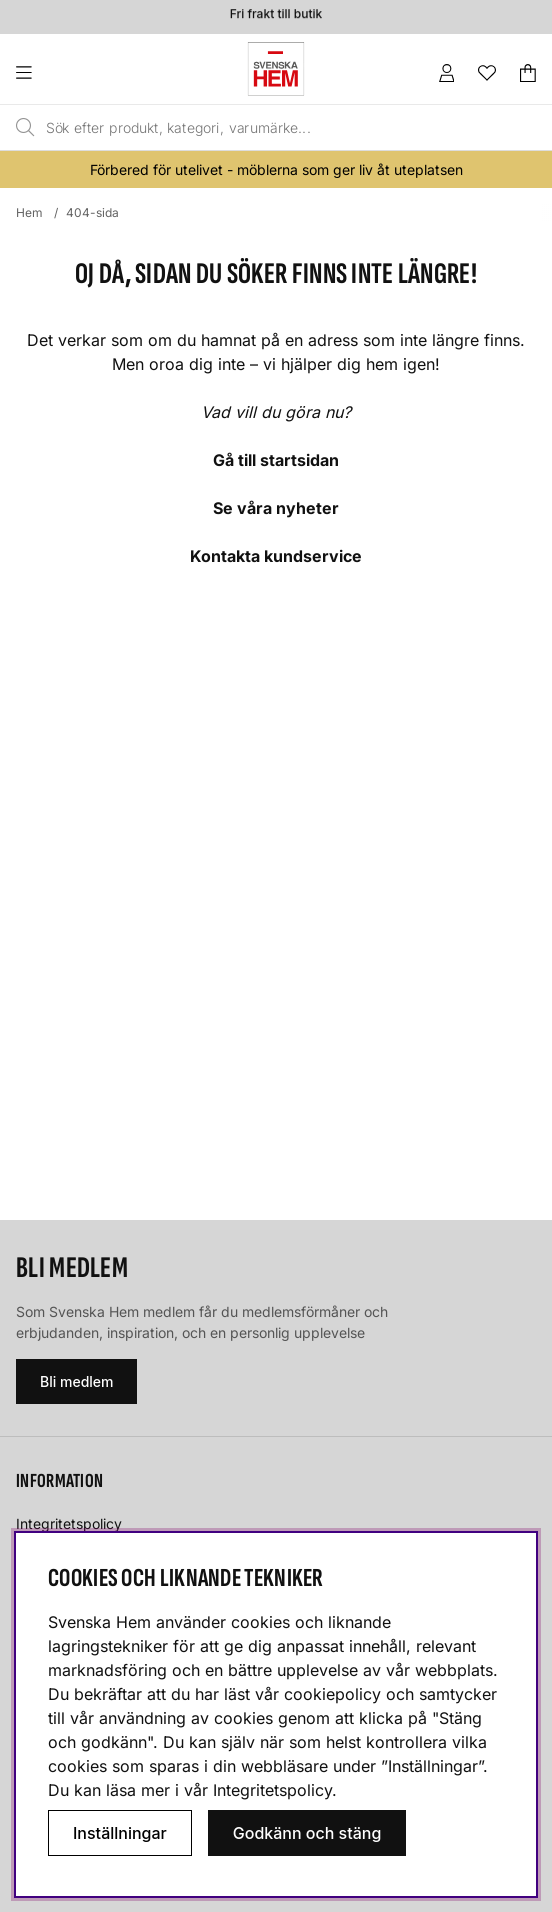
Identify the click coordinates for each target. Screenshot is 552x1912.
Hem (29, 212)
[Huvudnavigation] (64, 73)
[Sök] (243, 128)
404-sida (92, 212)
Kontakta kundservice (276, 556)
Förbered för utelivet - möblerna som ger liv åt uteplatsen (276, 169)
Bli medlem (76, 1381)
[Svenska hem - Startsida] (276, 69)
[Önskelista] (487, 73)
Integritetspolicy (69, 1523)
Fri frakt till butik (276, 15)
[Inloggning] (447, 73)
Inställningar (120, 1833)
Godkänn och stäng (307, 1833)
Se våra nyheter (276, 508)
